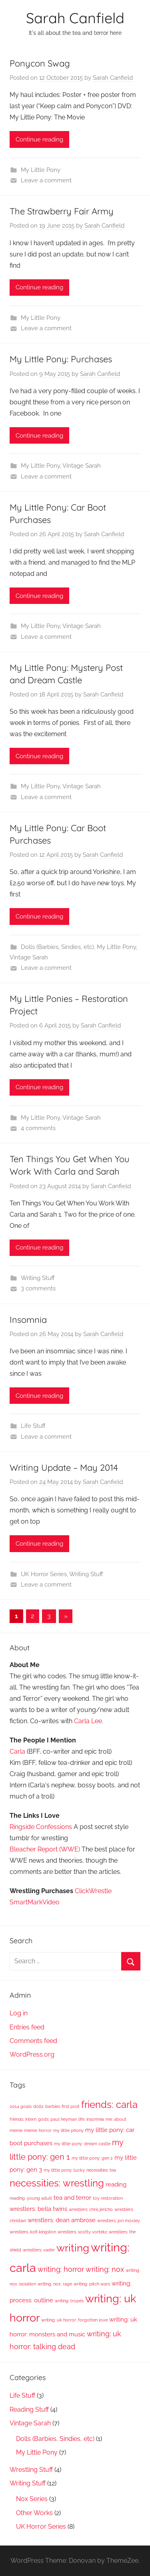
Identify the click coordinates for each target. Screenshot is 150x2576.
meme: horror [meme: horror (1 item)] (38, 2130)
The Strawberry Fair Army (62, 211)
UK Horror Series (44, 1574)
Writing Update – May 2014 (64, 1467)
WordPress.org (32, 2054)
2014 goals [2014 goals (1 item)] (21, 2106)
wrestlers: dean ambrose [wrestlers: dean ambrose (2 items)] (62, 2220)
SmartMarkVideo (35, 1902)
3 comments (38, 1288)
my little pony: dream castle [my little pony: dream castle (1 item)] (82, 2143)
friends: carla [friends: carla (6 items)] (109, 2104)
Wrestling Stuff (31, 2469)
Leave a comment (46, 180)
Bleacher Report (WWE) (45, 1849)
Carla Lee (88, 1721)
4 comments (38, 1128)
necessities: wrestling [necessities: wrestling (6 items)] (57, 2183)
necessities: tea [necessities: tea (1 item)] (101, 2170)
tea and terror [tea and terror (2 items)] (72, 2197)
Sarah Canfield (75, 18)
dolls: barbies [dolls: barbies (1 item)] (46, 2106)
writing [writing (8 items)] (72, 2247)
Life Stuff (33, 1425)
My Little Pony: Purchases (61, 359)
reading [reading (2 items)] (116, 2184)
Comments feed (33, 2041)
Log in (19, 2013)
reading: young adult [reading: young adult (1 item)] (31, 2198)
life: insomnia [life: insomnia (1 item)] (91, 2119)
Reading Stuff (29, 2409)
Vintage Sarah (81, 465)
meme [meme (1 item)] (16, 2130)
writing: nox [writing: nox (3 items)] (105, 2269)
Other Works (34, 2513)
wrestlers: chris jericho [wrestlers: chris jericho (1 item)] (91, 2209)
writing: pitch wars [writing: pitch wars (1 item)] (92, 2283)
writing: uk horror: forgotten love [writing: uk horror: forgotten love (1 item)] (74, 2320)
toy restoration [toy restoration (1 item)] (108, 2198)
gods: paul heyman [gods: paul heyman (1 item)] (57, 2119)
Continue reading (39, 139)
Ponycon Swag (40, 63)
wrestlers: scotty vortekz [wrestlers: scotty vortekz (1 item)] (82, 2231)
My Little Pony (40, 170)
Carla (17, 1751)
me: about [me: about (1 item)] (116, 2119)
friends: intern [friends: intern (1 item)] (23, 2119)
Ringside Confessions (41, 1827)
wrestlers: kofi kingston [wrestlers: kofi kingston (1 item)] (33, 2231)
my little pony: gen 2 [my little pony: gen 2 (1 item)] (92, 2158)
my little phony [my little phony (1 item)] (68, 2130)
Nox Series (32, 2499)
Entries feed (27, 2027)
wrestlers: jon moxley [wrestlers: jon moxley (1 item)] (118, 2220)
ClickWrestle (93, 1891)
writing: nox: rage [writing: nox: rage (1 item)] (55, 2283)
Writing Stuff (38, 1278)
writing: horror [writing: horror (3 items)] (61, 2269)
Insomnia (28, 1319)
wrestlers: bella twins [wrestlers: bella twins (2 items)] (38, 2209)
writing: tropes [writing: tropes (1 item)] (69, 2300)
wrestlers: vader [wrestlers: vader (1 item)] (39, 2249)
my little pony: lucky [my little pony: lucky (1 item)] (64, 2170)
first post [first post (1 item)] (71, 2106)
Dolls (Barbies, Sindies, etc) (57, 947)
